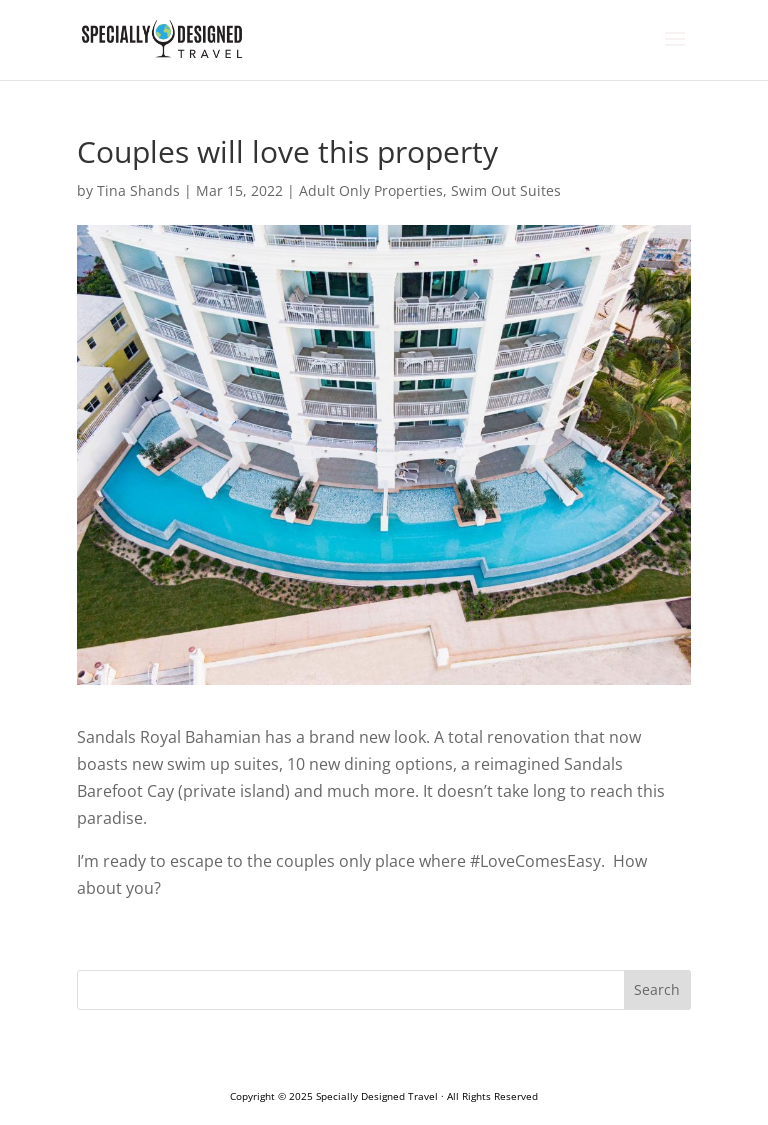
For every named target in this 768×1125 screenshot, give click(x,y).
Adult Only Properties (371, 190)
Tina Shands (138, 190)
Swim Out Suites (506, 190)
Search (657, 989)
